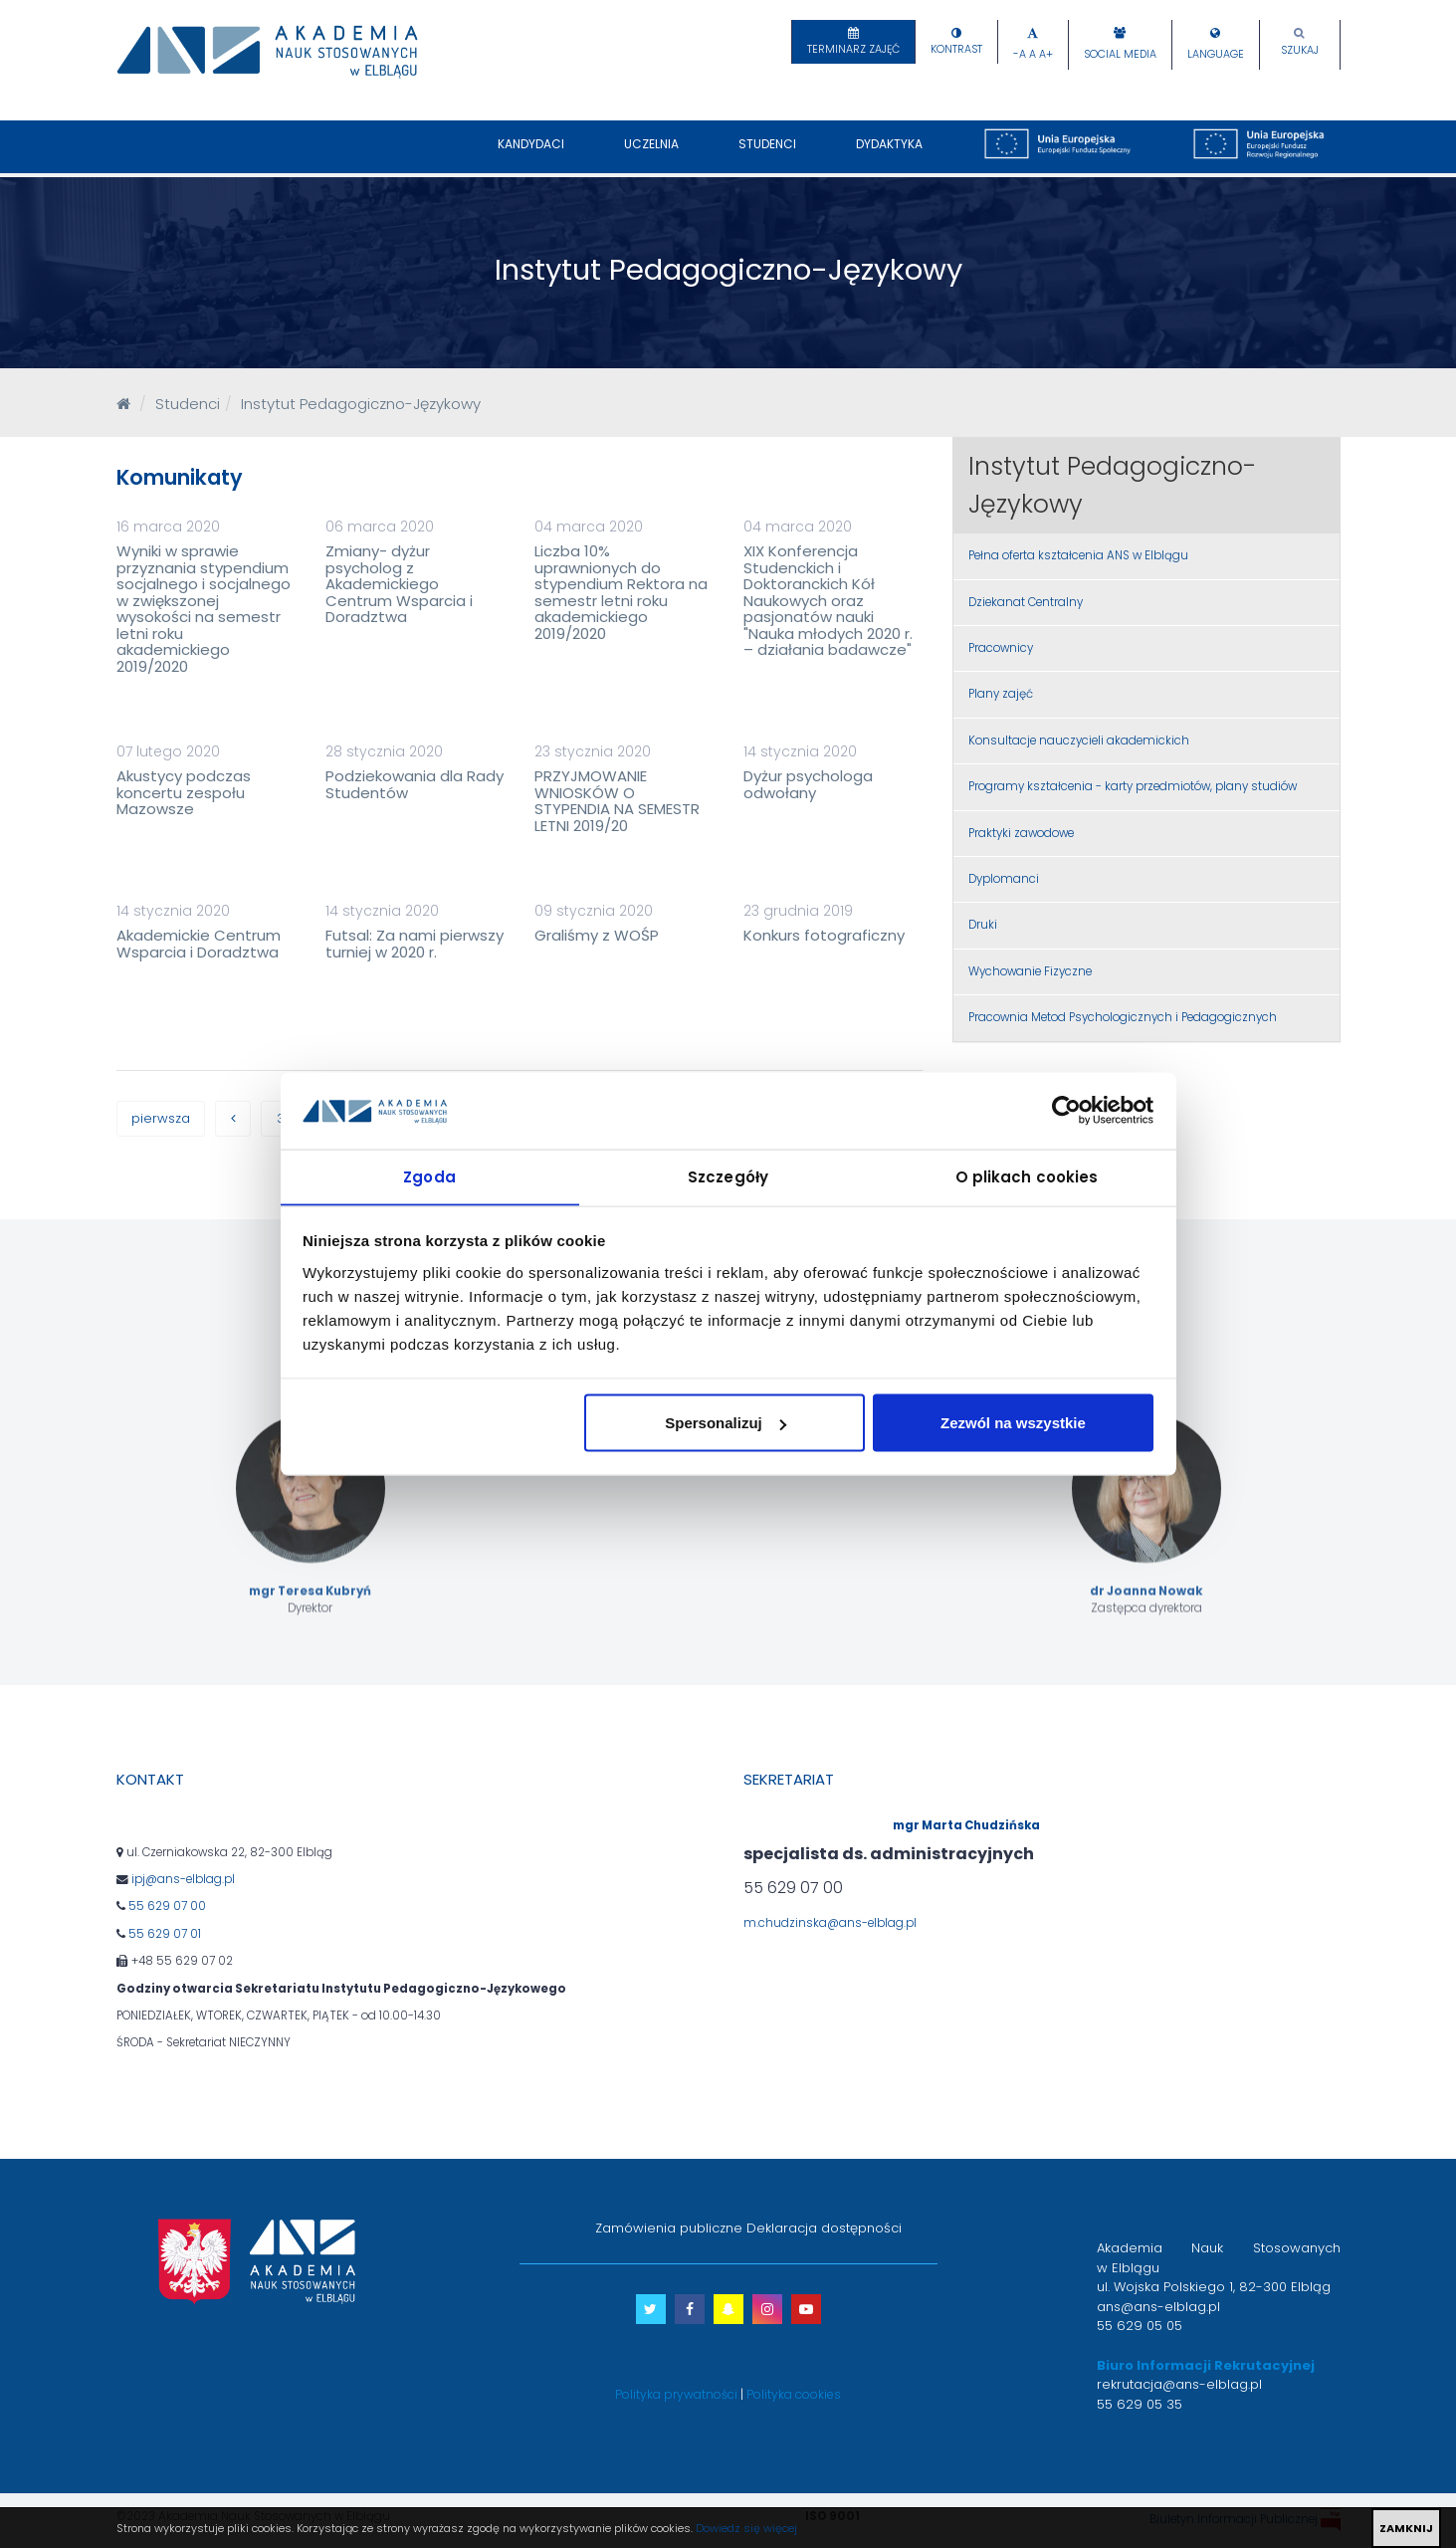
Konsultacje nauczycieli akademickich (1078, 740)
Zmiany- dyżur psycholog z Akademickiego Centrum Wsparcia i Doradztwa (399, 583)
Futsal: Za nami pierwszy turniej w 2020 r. (414, 943)
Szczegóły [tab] (728, 1176)
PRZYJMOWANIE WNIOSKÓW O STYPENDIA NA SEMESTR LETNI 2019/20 (617, 800)
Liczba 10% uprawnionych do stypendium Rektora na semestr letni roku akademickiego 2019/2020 (621, 592)
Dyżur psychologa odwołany (808, 784)
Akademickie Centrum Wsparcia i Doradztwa (198, 943)
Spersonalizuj (725, 1422)
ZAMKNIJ (1406, 2528)
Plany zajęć (1000, 694)
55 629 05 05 (1139, 2327)
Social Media (1120, 54)
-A (1019, 54)
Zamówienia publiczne (668, 2230)
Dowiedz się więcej (746, 2528)
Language (1215, 54)
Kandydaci (531, 154)
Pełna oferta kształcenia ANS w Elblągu (1078, 555)
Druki (982, 925)
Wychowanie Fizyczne (1030, 971)
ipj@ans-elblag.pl (183, 1881)
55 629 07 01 (164, 1935)
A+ (1046, 54)
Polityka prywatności (676, 2395)
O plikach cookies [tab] (1027, 1176)
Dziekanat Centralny (1025, 602)
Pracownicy (1000, 648)
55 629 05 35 (1139, 2405)
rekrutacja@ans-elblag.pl (1179, 2386)
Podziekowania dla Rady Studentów (414, 784)
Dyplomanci (1003, 879)
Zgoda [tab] (429, 1176)
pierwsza (161, 1119)
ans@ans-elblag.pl (1158, 2307)
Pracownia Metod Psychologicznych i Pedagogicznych (1122, 1017)
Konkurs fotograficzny (824, 935)
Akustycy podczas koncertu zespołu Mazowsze (183, 792)
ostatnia (205, 1166)
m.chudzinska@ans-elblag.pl (830, 1924)
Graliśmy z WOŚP (596, 935)
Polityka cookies (793, 2395)
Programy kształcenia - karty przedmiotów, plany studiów (1132, 786)
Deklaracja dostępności (824, 2230)
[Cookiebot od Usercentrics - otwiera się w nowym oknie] (1066, 1110)
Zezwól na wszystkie (1013, 1422)
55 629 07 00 (167, 1908)
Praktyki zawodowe (1021, 833)
